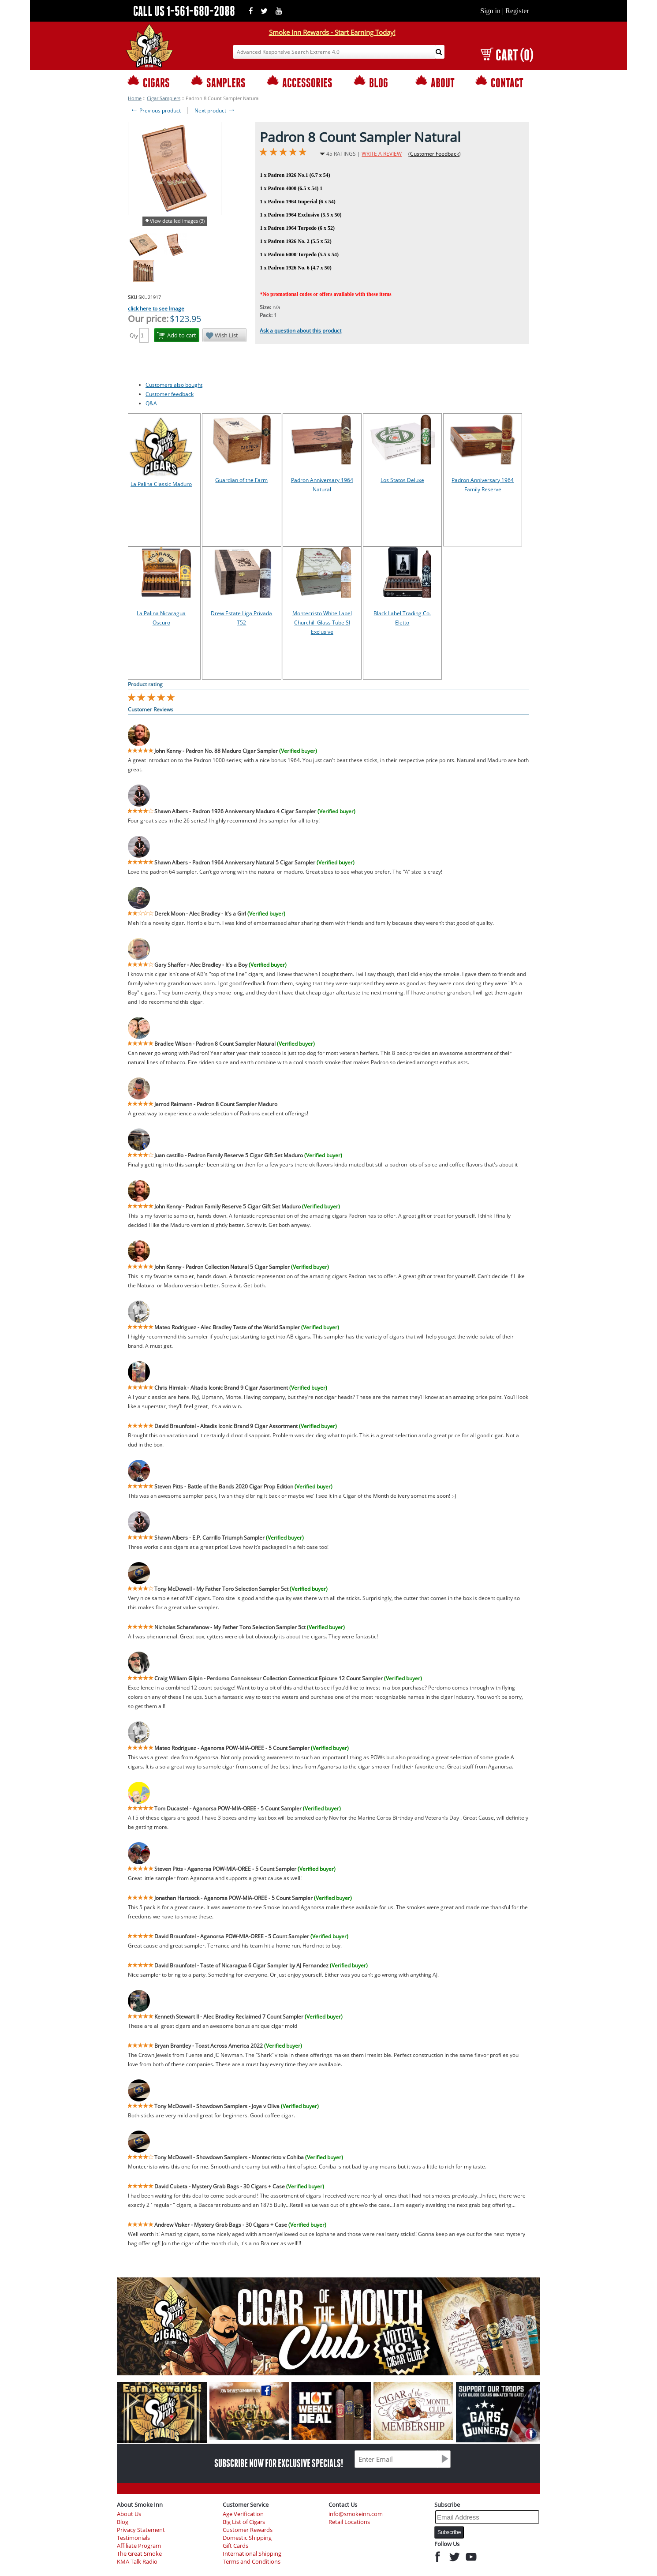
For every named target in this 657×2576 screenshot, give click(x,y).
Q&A (151, 403)
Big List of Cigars (244, 2522)
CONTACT (499, 82)
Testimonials (133, 2538)
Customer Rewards (248, 2530)
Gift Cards (235, 2546)
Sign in (490, 11)
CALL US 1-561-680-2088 (184, 11)
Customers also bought (174, 385)
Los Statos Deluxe (402, 480)
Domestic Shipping (247, 2538)
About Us (129, 2514)
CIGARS (148, 82)
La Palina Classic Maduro (161, 484)
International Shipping (252, 2553)
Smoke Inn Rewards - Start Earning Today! (332, 32)
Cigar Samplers (163, 98)
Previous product (155, 110)
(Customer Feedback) (434, 153)
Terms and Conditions (251, 2561)
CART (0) (507, 55)
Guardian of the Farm (241, 480)
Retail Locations (349, 2522)
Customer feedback (170, 394)
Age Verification (243, 2514)
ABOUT (435, 82)
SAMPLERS (218, 82)
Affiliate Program (139, 2546)
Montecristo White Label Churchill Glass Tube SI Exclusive (322, 622)
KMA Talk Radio (137, 2561)
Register (517, 11)
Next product (214, 110)
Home (135, 98)
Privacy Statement (141, 2530)
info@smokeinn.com (355, 2514)
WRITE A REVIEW (382, 153)
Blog (122, 2522)
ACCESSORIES (299, 82)
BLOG (371, 82)
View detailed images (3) (177, 220)
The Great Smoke (139, 2553)
